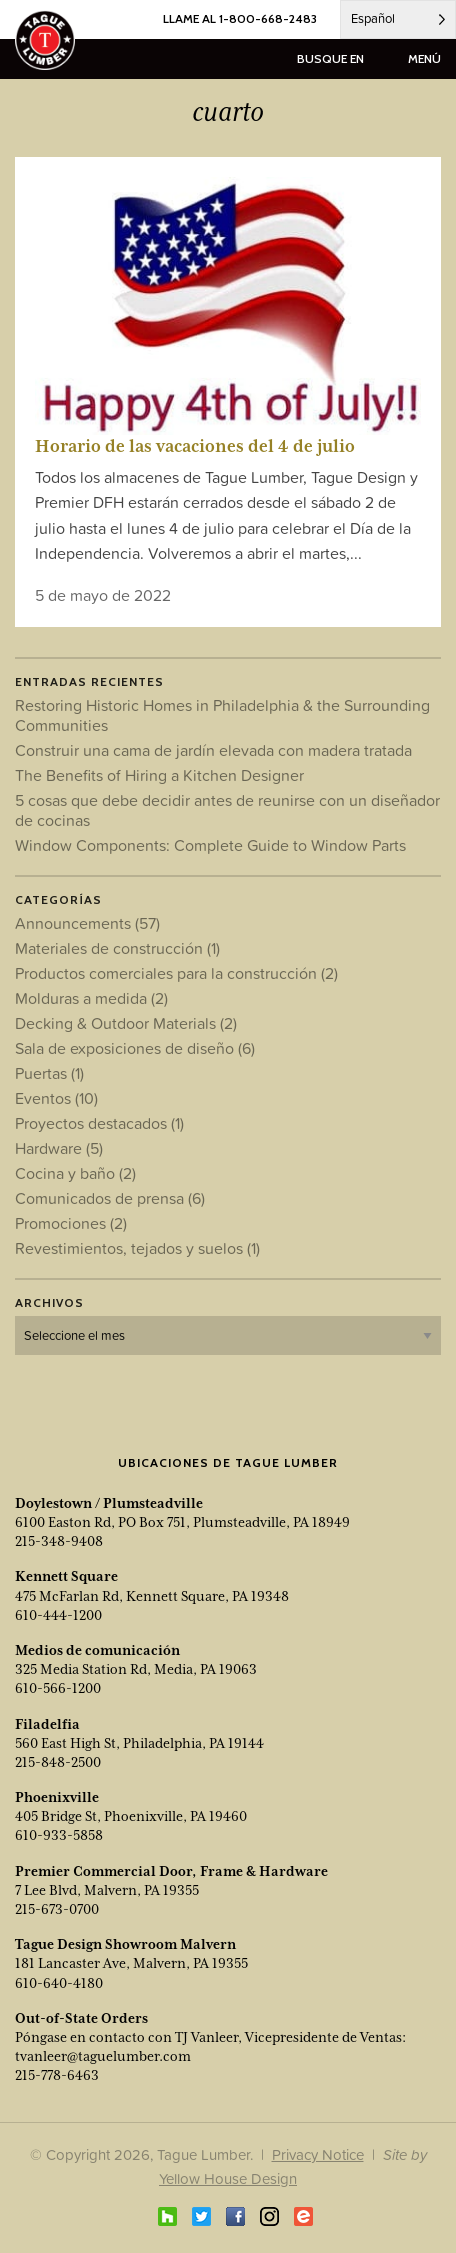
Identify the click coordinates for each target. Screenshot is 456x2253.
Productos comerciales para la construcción (176, 973)
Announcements (87, 923)
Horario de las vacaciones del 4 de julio (195, 446)
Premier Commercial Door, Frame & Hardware (171, 1871)
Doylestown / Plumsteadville (109, 1503)
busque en (330, 58)
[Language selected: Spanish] (398, 19)
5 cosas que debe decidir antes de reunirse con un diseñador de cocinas (227, 810)
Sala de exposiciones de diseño (135, 1048)
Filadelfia (47, 1724)
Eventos (56, 1098)
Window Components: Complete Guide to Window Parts (210, 845)
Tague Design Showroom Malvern (125, 1944)
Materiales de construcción (117, 948)
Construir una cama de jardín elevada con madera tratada (213, 750)
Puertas (49, 1073)
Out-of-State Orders (81, 2018)
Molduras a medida (91, 998)
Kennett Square (66, 1576)
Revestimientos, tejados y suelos (137, 1248)
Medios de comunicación (97, 1650)
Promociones (71, 1223)
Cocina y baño (75, 1173)
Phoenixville (57, 1797)
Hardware (59, 1148)
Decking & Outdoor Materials (126, 1023)
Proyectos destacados (99, 1123)
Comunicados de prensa (110, 1198)
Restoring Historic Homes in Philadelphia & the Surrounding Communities (222, 715)
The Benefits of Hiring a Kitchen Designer (159, 775)
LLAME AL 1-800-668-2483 (240, 18)
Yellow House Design (228, 2178)
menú (424, 58)
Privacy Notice (318, 2154)
